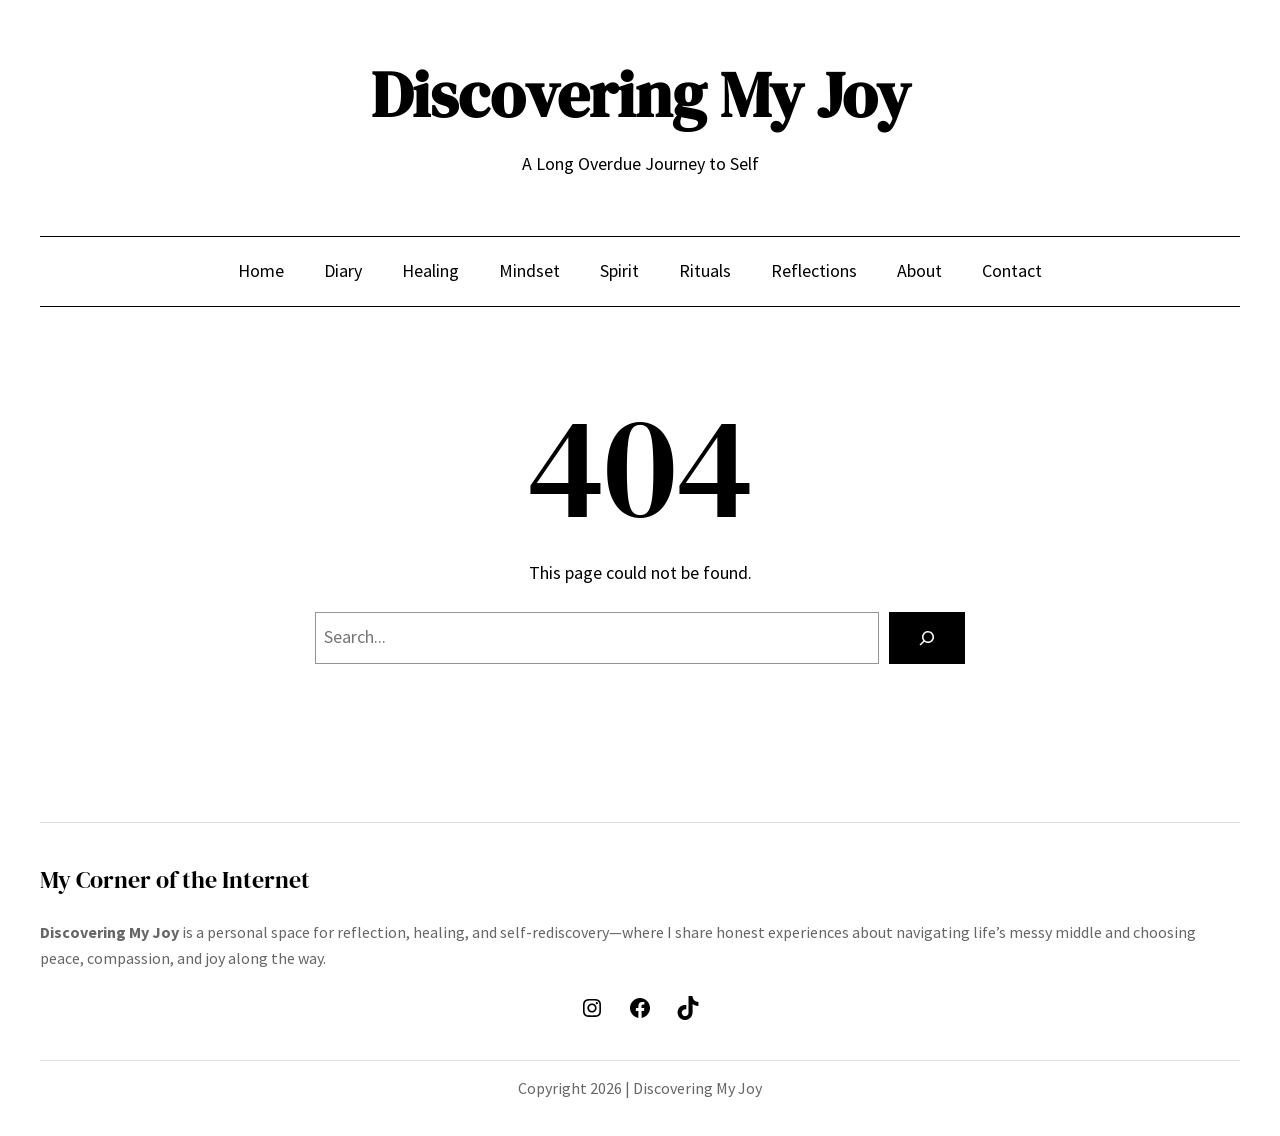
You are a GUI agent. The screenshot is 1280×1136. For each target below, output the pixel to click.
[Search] (927, 638)
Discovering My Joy (640, 94)
